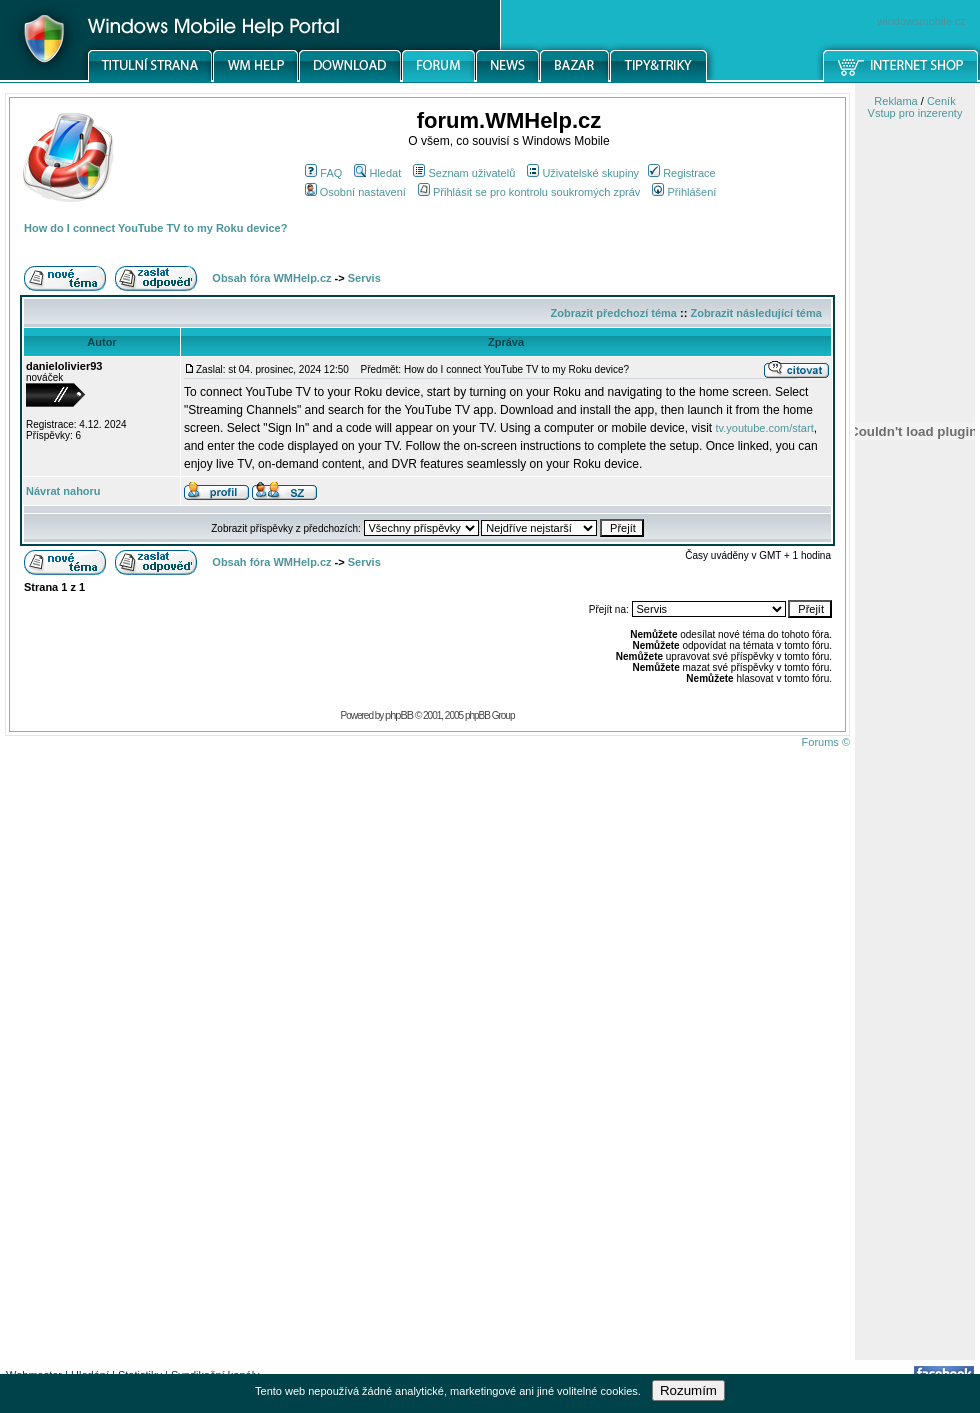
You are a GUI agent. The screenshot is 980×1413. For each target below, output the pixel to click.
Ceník (941, 101)
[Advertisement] (915, 1043)
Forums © (826, 742)
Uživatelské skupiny (583, 173)
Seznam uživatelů (464, 173)
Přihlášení (684, 192)
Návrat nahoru (63, 491)
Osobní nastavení (355, 192)
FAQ (323, 173)
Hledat (377, 173)
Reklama (895, 101)
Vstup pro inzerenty (915, 113)
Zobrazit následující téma (755, 313)
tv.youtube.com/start (764, 428)
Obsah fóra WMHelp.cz (271, 278)
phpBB (399, 715)
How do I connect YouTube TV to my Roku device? (155, 228)
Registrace (682, 173)
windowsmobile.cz (921, 21)
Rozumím (688, 1390)
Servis (364, 278)
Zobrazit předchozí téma (613, 313)
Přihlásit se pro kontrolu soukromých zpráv (529, 192)
